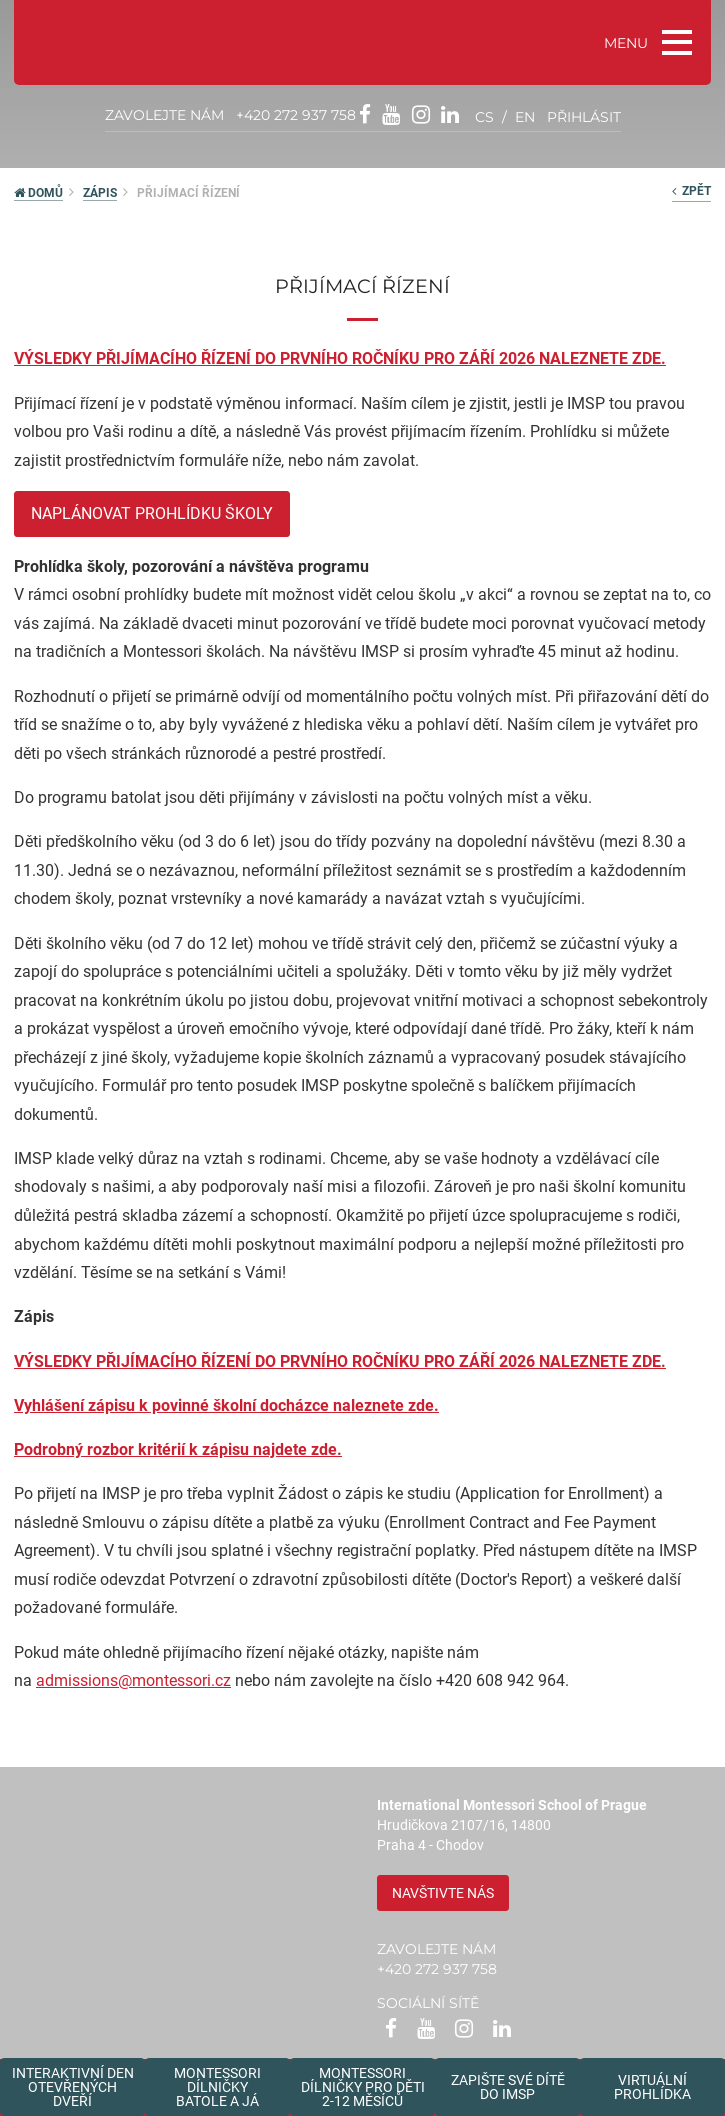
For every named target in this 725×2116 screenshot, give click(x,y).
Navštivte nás (443, 1893)
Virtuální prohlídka (652, 2087)
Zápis (100, 193)
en (525, 117)
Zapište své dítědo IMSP (508, 2087)
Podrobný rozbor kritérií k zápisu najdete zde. (178, 1449)
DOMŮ (38, 193)
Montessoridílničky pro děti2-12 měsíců (363, 2087)
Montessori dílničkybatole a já (217, 2087)
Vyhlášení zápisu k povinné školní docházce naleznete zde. (226, 1405)
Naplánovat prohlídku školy (152, 513)
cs (484, 117)
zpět (691, 191)
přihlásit (584, 117)
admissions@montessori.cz (133, 1680)
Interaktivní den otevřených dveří (73, 2087)
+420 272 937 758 (296, 115)
